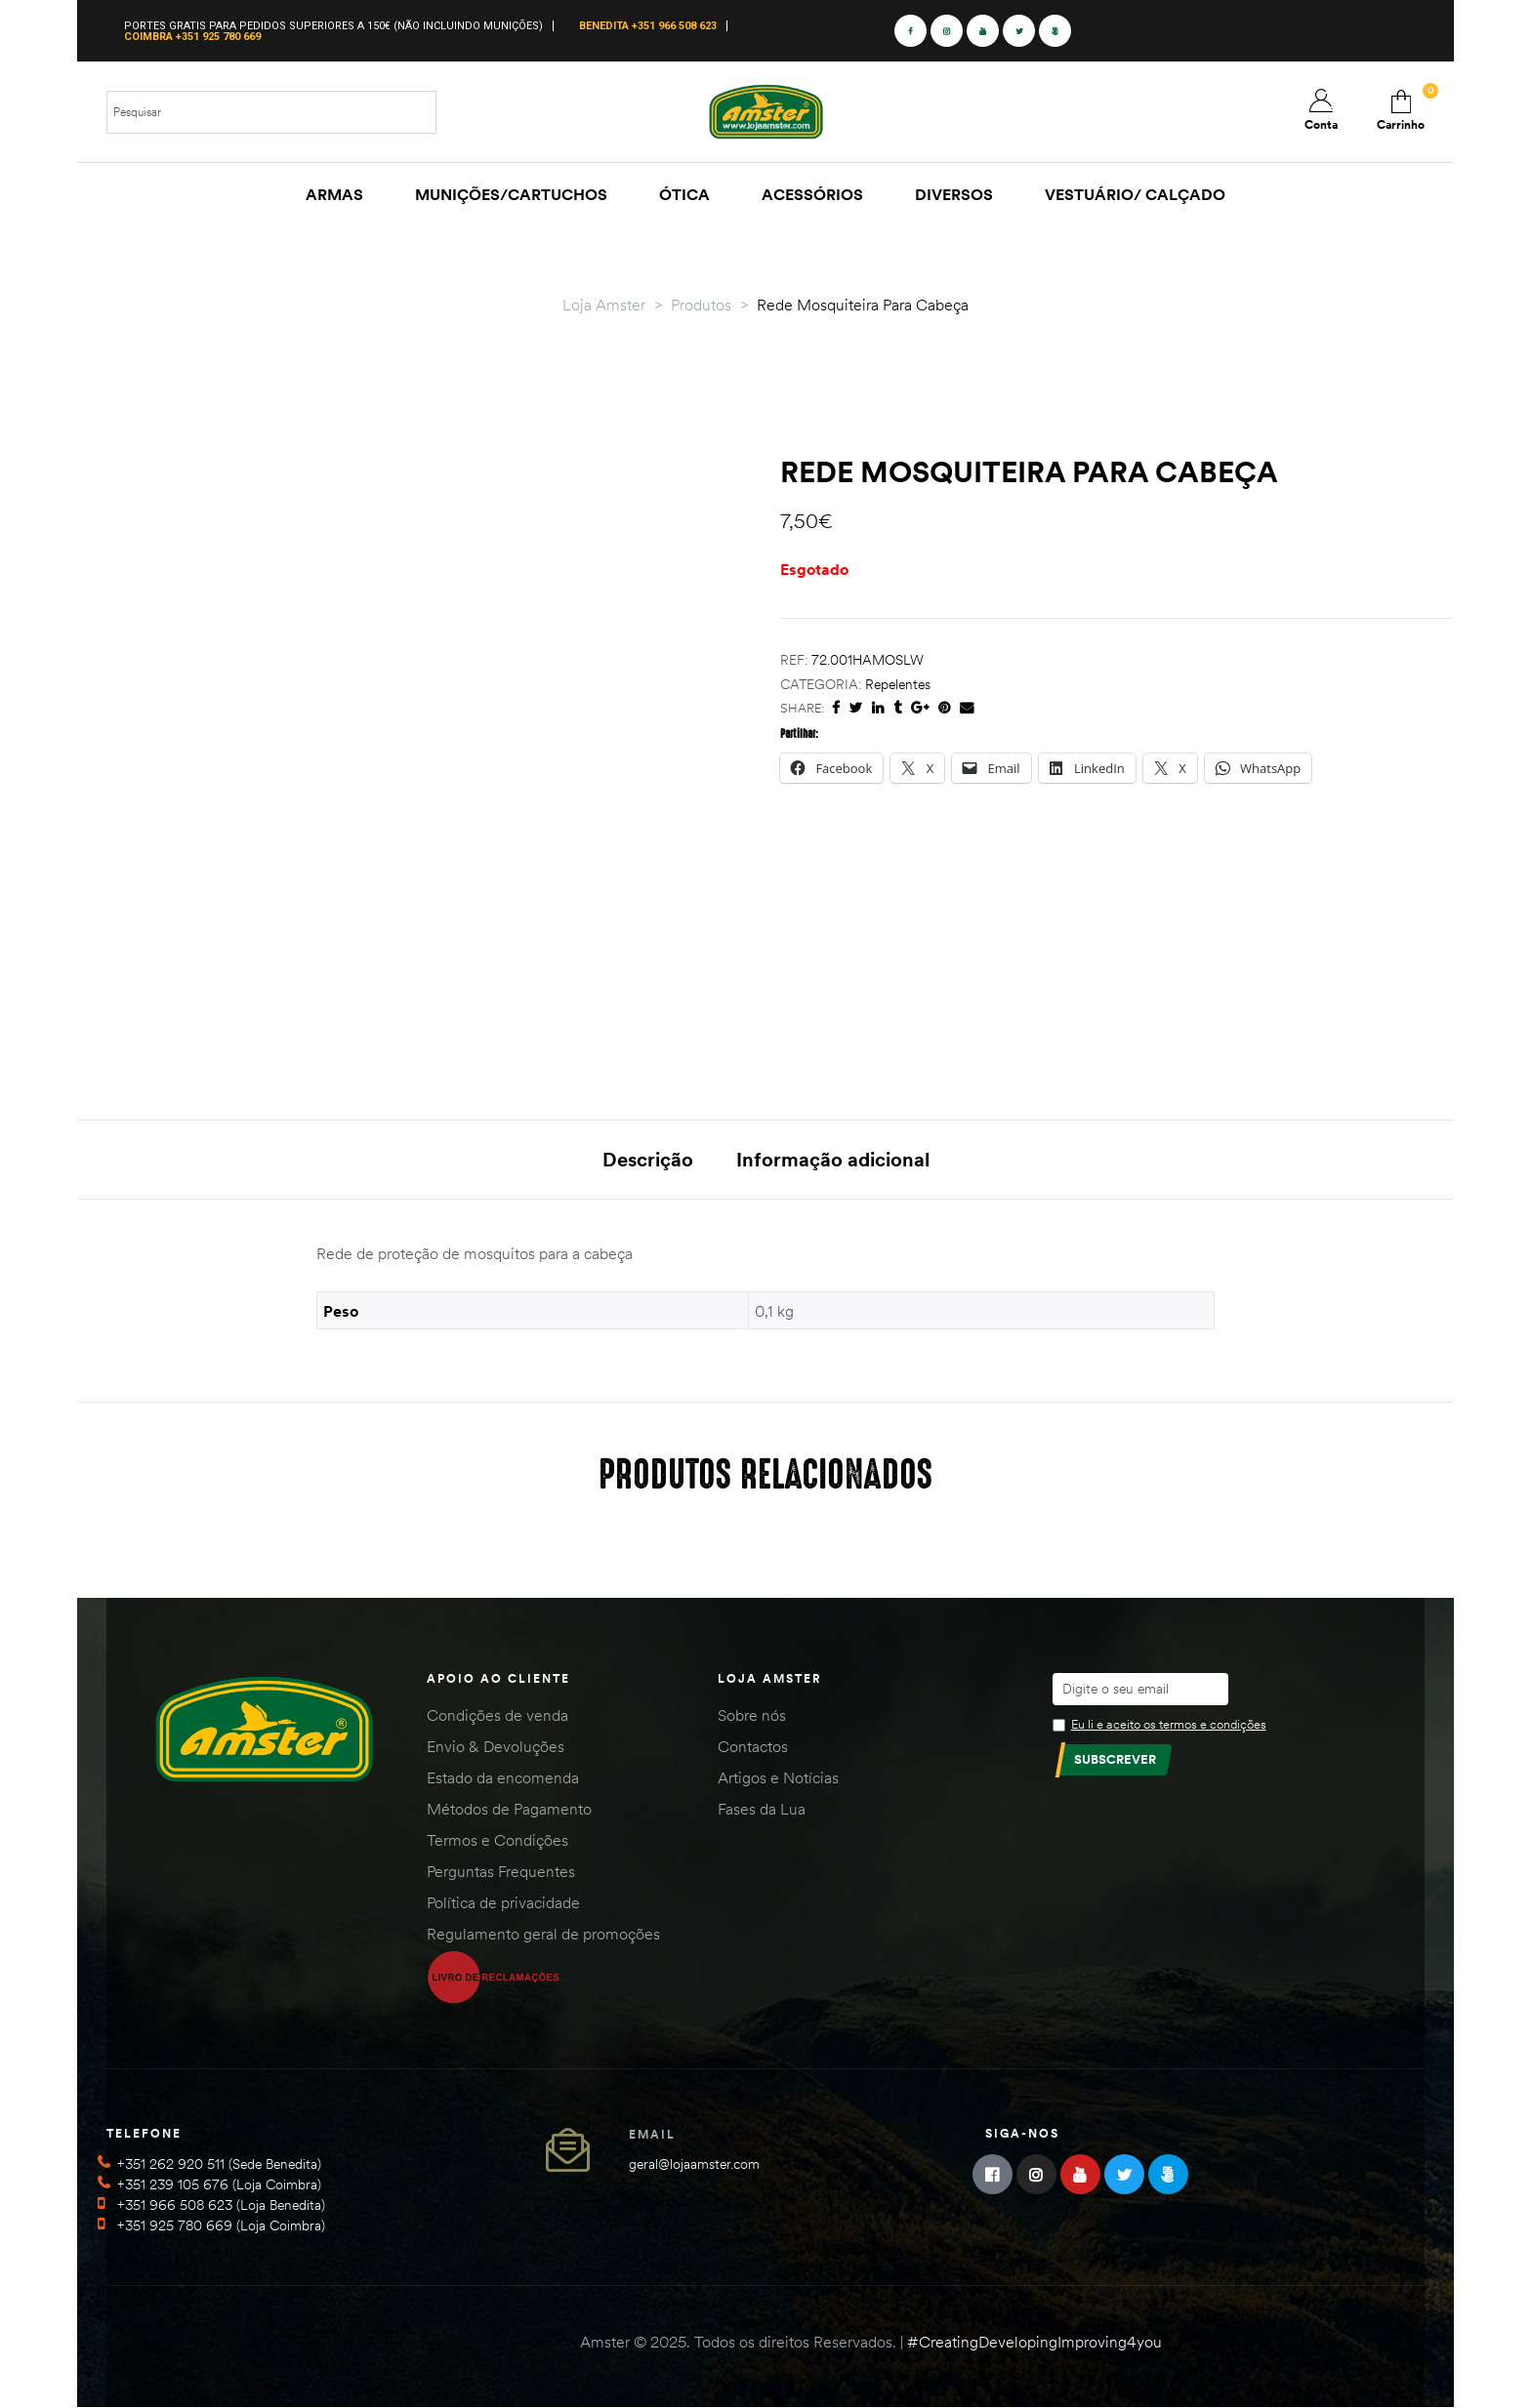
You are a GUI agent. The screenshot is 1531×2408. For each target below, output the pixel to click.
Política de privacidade (503, 1902)
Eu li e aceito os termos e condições (1168, 1724)
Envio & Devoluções (495, 1746)
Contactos (753, 1746)
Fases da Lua (762, 1808)
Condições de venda (497, 1715)
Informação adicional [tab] (833, 1159)
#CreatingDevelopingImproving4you (1034, 2341)
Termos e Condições (497, 1840)
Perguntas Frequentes (501, 1871)
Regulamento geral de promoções (543, 1933)
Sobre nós (752, 1715)
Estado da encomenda (503, 1777)
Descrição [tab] (647, 1159)
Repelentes (898, 684)
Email (652, 2134)
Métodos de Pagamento (509, 1808)
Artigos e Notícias (778, 1777)
